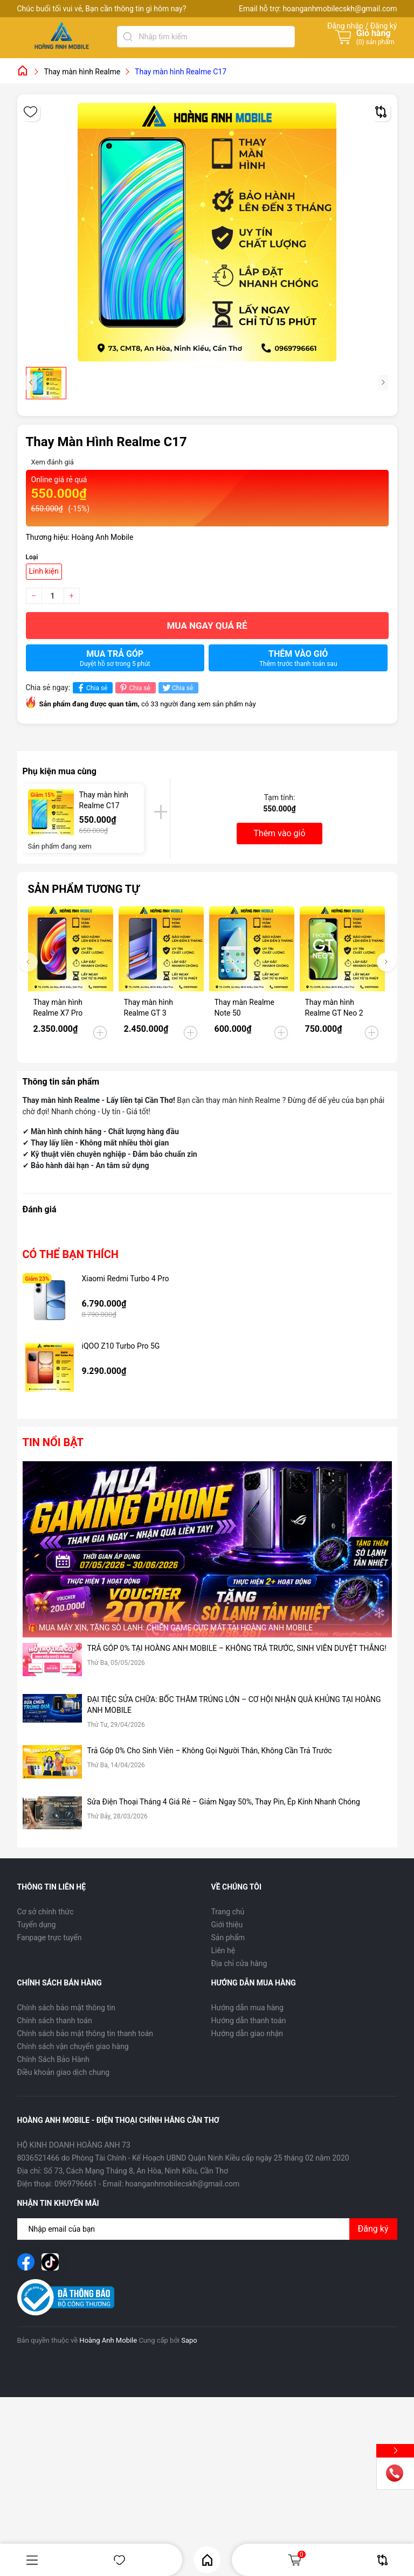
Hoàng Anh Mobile (108, 2340)
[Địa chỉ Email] (207, 2229)
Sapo (189, 2340)
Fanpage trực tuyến (49, 1937)
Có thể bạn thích (71, 1254)
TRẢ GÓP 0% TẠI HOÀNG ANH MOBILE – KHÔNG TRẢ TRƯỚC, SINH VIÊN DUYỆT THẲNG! (237, 1648)
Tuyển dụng (36, 1924)
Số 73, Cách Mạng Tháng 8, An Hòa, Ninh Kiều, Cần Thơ (136, 2171)
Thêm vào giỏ (298, 658)
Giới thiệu (227, 1924)
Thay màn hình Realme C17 (103, 800)
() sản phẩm (375, 42)
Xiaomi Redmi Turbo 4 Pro (125, 1278)
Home (207, 2560)
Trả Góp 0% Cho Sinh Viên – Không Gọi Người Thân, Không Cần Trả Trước (209, 1750)
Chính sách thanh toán (54, 2020)
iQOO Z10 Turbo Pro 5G (121, 1346)
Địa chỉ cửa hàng (239, 1963)
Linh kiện (44, 571)
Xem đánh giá (52, 462)
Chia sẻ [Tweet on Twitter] (177, 688)
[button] (386, 962)
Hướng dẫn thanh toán (248, 2020)
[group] (207, 232)
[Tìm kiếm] (128, 36)
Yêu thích (119, 2560)
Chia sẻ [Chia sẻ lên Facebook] (91, 688)
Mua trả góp (115, 658)
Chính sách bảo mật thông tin (66, 2007)
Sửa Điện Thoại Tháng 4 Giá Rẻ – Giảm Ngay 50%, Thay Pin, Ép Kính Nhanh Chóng (223, 1801)
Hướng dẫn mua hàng (247, 2007)
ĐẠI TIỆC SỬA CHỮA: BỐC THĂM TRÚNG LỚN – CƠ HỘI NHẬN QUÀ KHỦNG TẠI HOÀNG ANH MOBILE (234, 1704)
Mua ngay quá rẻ (207, 625)
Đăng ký (373, 2229)
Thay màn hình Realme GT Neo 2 (334, 1007)
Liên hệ (223, 1950)
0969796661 (75, 2183)
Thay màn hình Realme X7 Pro (58, 1007)
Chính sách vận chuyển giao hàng (73, 2046)
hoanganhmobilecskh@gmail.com (339, 8)
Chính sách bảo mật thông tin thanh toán (85, 2033)
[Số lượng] (53, 596)
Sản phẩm (228, 1937)
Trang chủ (228, 1911)
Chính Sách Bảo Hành (53, 2059)
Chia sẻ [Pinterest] (134, 688)
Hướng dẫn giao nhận (247, 2033)
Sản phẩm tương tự (84, 889)
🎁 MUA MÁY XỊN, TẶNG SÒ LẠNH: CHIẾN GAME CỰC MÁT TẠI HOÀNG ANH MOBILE (170, 1627)
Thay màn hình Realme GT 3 (148, 1007)
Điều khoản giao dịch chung (63, 2072)
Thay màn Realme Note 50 (245, 1007)
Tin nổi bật (53, 1442)
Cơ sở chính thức (45, 1911)
